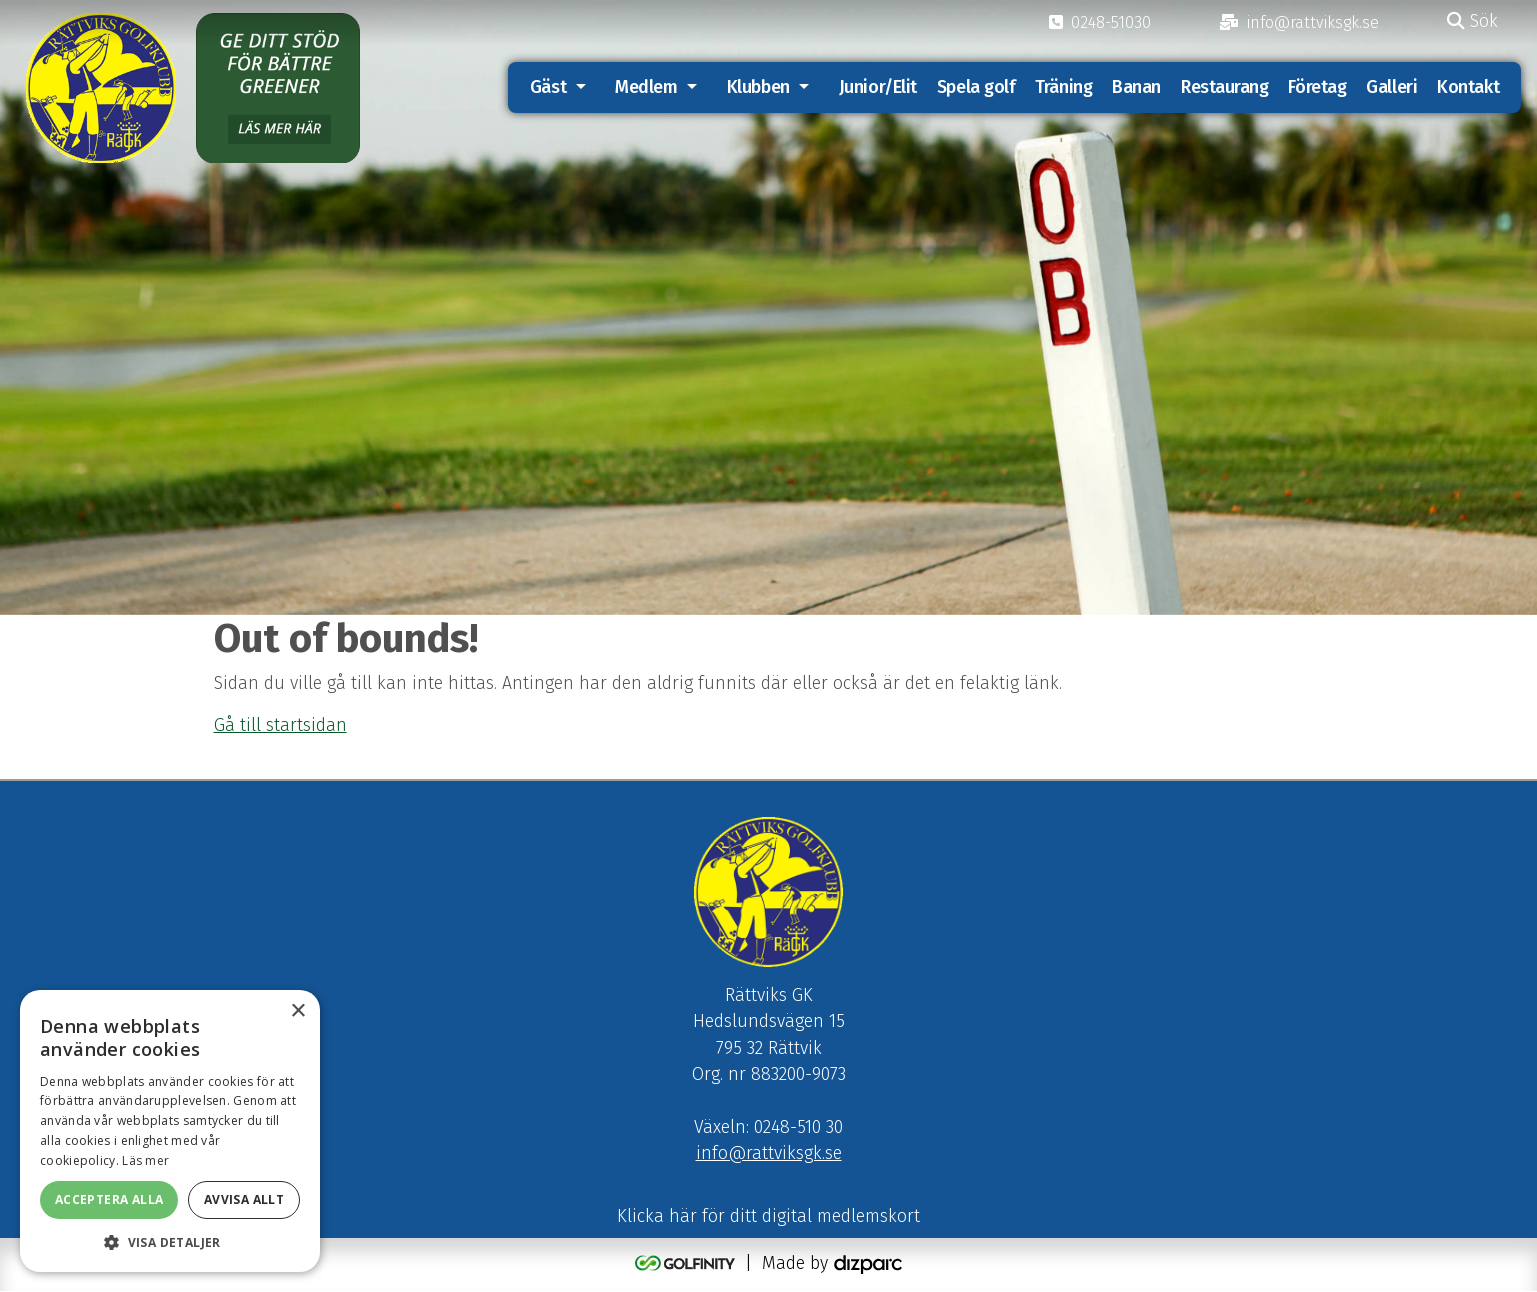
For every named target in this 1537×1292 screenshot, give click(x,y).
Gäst (548, 88)
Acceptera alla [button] (109, 1199)
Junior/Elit (878, 88)
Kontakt (1468, 88)
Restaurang (1225, 88)
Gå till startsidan (280, 725)
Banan (1136, 88)
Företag (1317, 88)
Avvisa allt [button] (244, 1199)
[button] (170, 1242)
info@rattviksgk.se (769, 1154)
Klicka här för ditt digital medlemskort (768, 1216)
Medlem (646, 88)
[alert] (170, 1131)
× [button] (297, 1011)
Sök (1472, 21)
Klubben (758, 88)
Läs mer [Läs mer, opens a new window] (145, 1160)
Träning (1063, 88)
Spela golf (976, 88)
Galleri (1391, 88)
